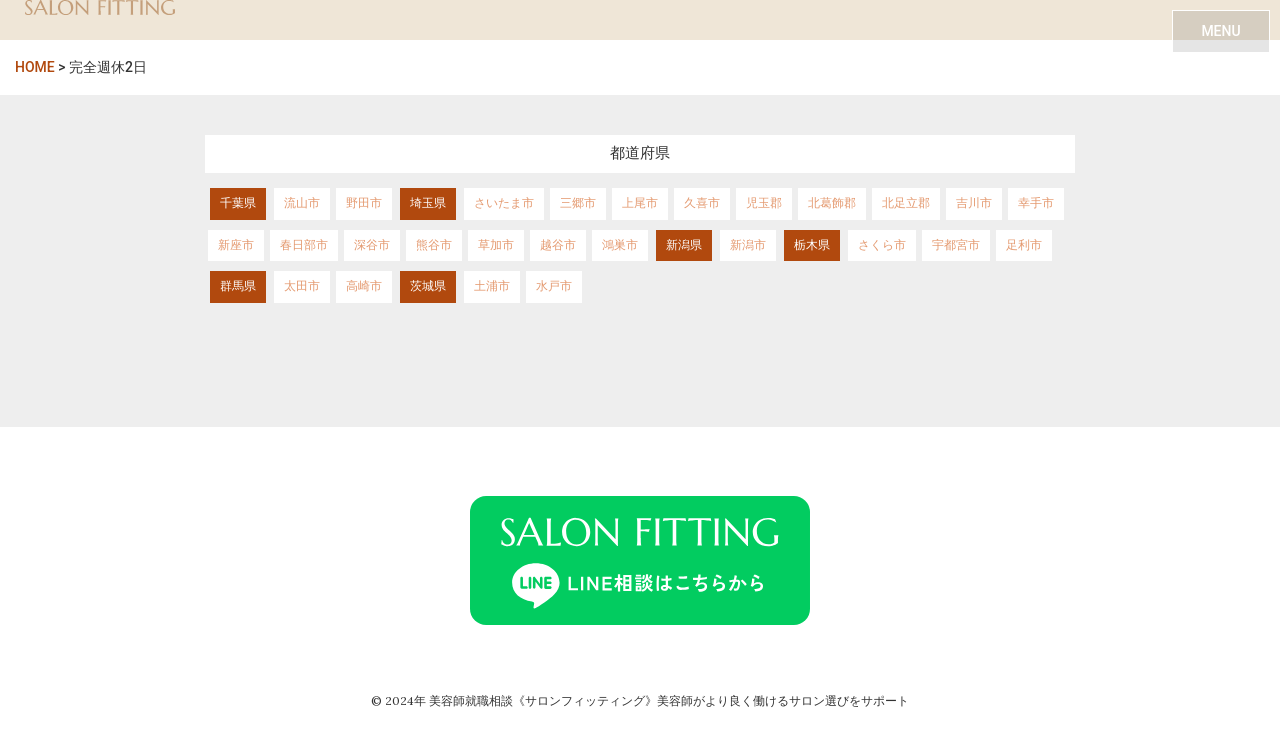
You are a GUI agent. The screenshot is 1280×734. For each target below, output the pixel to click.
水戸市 (554, 286)
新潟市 (748, 245)
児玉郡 (764, 203)
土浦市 (492, 286)
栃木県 (812, 245)
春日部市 (304, 245)
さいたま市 (504, 203)
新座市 (236, 245)
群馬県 (238, 286)
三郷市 (578, 203)
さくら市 (882, 245)
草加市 (496, 245)
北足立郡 (906, 203)
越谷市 (558, 245)
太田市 (302, 286)
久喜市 (702, 203)
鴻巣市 (620, 245)
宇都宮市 (956, 245)
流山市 (302, 203)
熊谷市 (434, 245)
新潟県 (684, 245)
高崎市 (364, 286)
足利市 (1024, 245)
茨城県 (428, 286)
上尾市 (640, 203)
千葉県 (238, 203)
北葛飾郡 (832, 203)
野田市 (364, 203)
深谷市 (372, 245)
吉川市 (974, 203)
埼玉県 (428, 203)
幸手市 (1036, 203)
